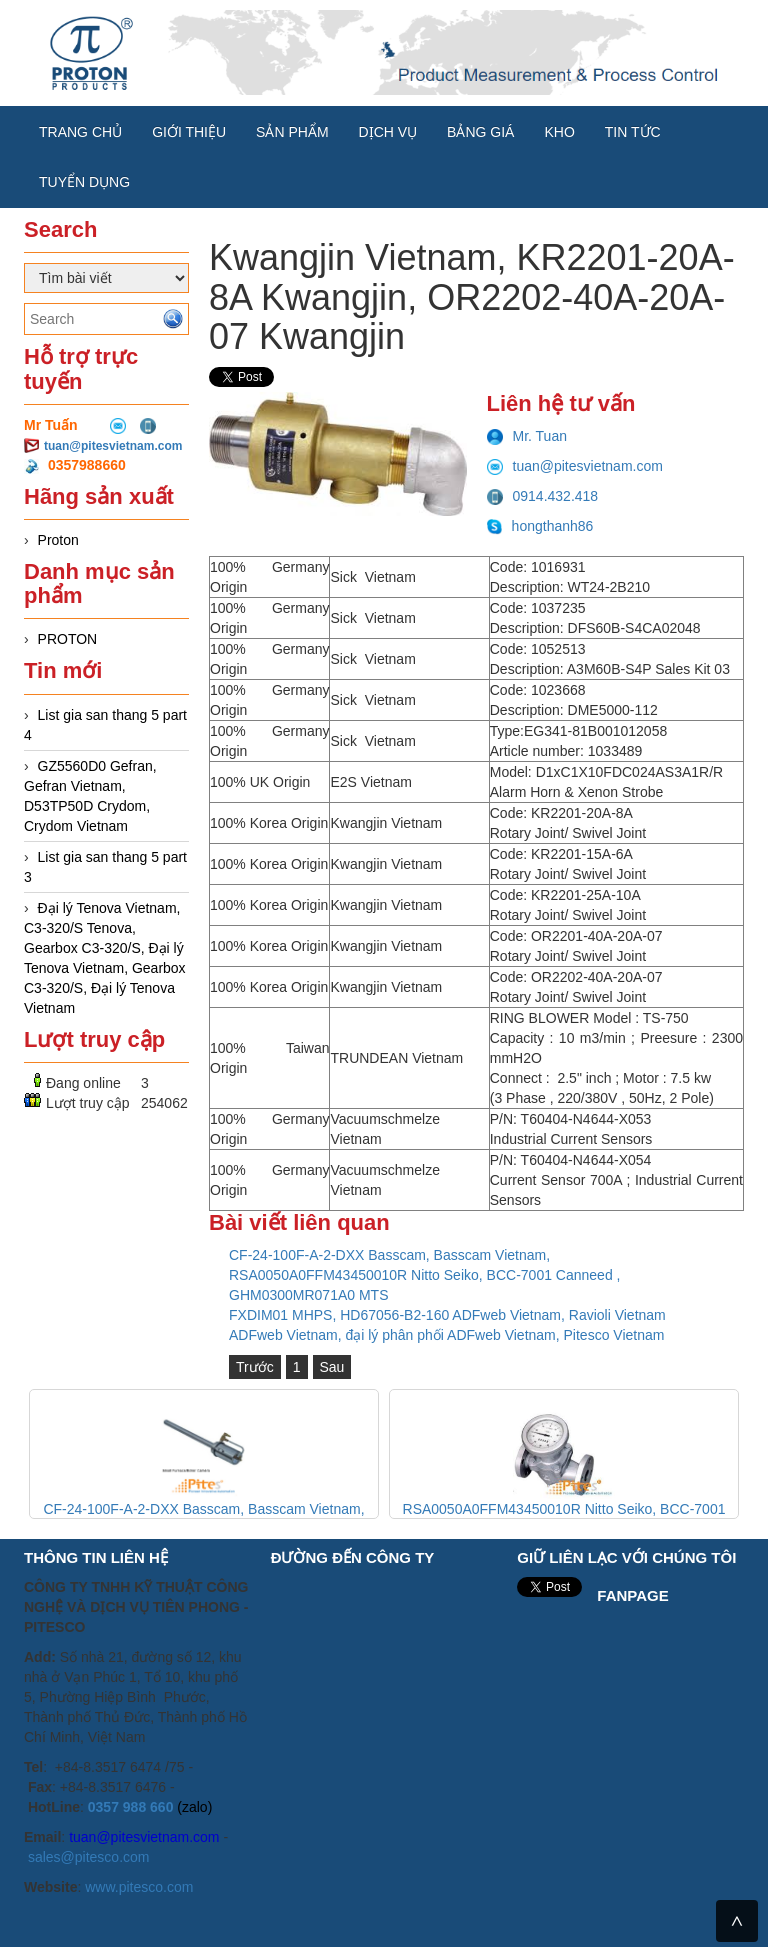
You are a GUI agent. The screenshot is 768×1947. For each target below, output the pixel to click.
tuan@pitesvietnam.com (113, 446)
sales (44, 1857)
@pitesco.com (105, 1857)
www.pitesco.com (139, 1887)
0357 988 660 (131, 1807)
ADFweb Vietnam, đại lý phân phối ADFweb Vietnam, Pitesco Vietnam (446, 1335)
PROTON (68, 639)
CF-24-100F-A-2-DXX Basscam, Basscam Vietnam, (389, 1255)
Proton (58, 540)
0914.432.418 (543, 496)
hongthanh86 (540, 526)
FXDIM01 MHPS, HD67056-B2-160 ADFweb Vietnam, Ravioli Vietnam (447, 1315)
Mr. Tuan (527, 436)
